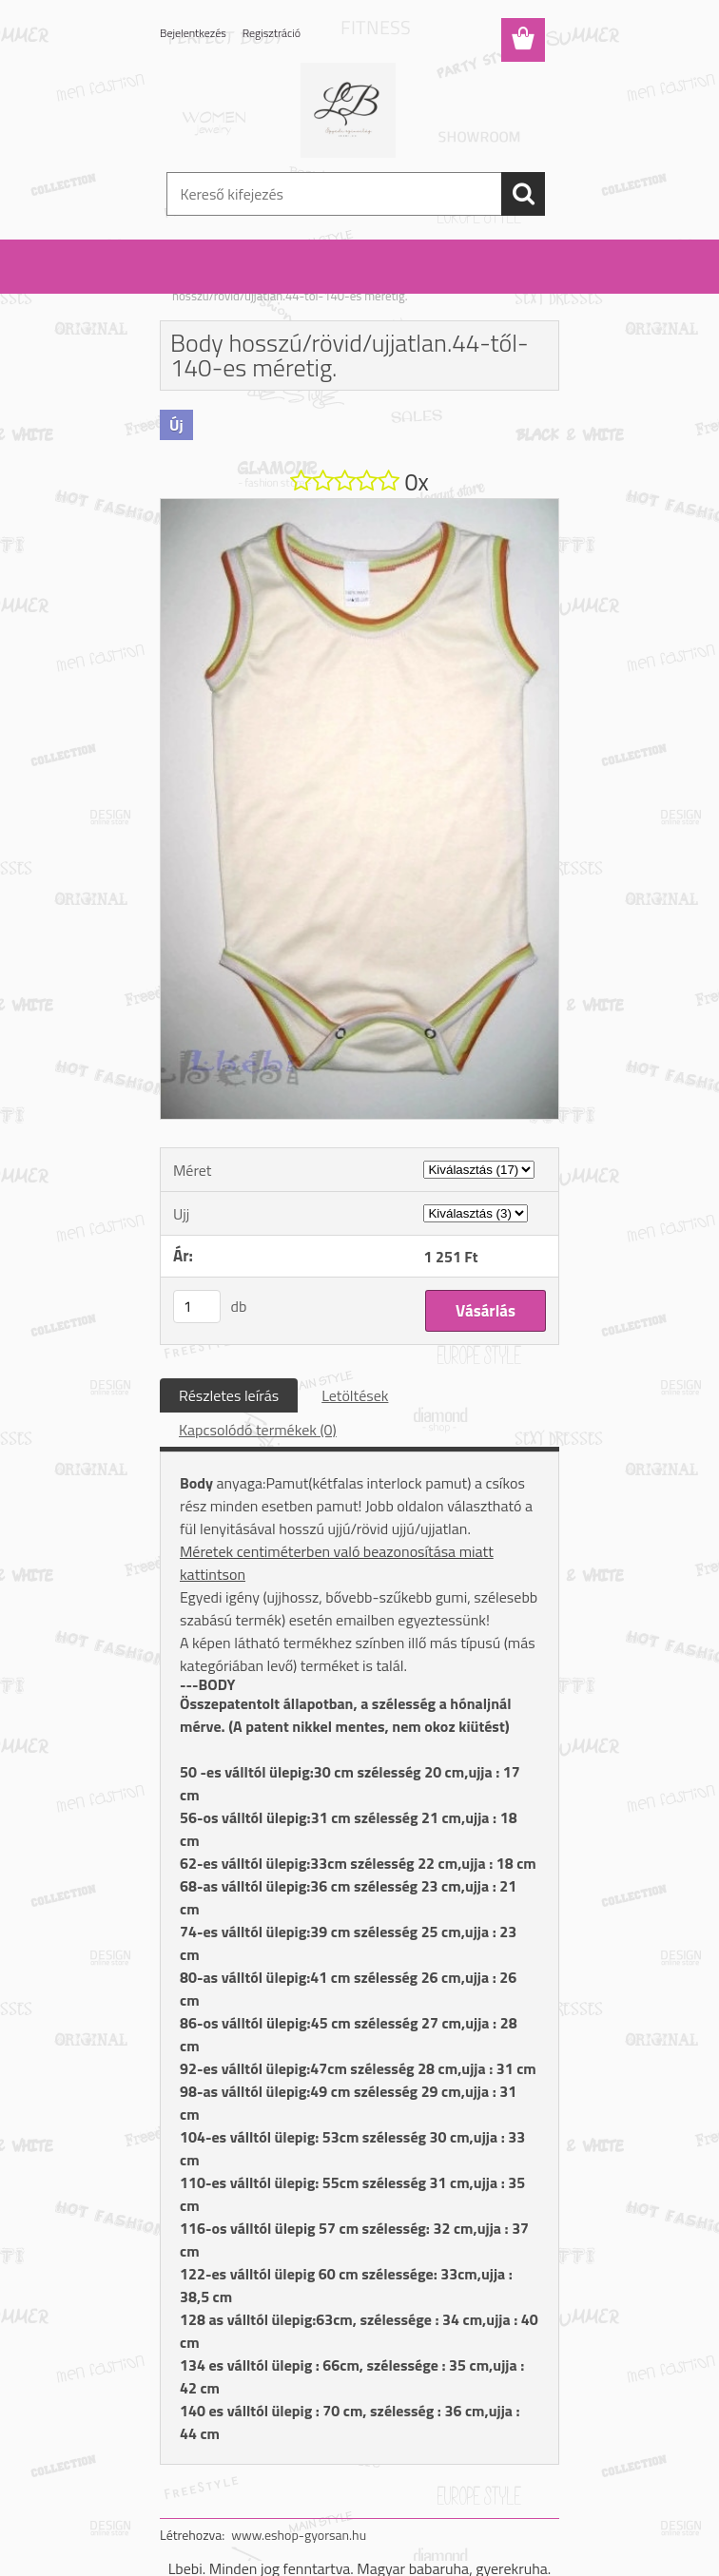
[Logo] (347, 110)
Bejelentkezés (193, 33)
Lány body (348, 283)
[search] (523, 194)
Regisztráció (272, 33)
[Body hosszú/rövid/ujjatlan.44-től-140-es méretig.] (359, 506)
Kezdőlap (196, 283)
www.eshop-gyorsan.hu (298, 2535)
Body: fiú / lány (271, 283)
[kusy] (197, 1306)
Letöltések (354, 1395)
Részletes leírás (229, 1395)
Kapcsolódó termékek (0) (258, 1429)
